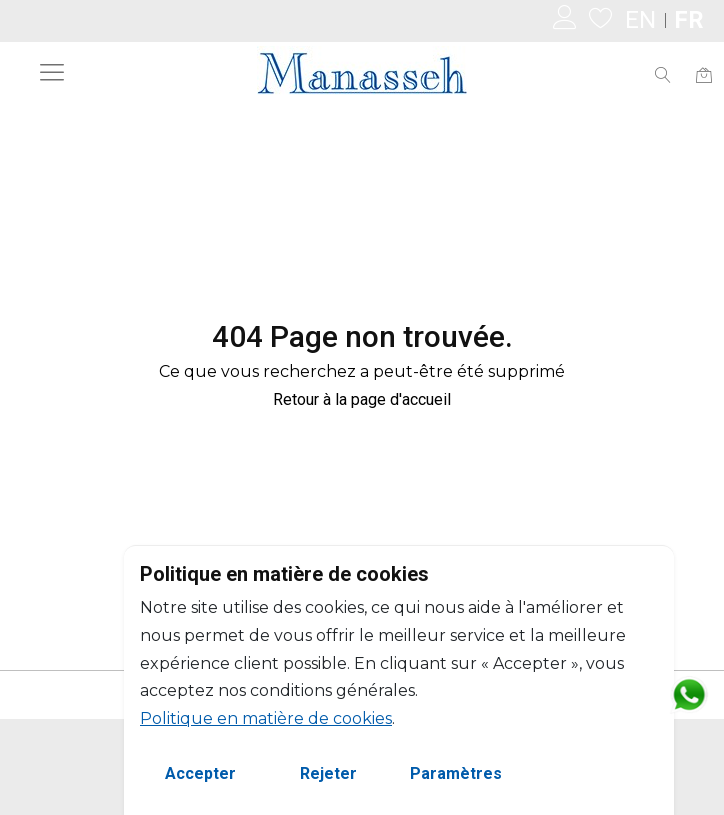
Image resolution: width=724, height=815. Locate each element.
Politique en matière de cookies (266, 718)
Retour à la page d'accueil (362, 399)
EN (640, 20)
